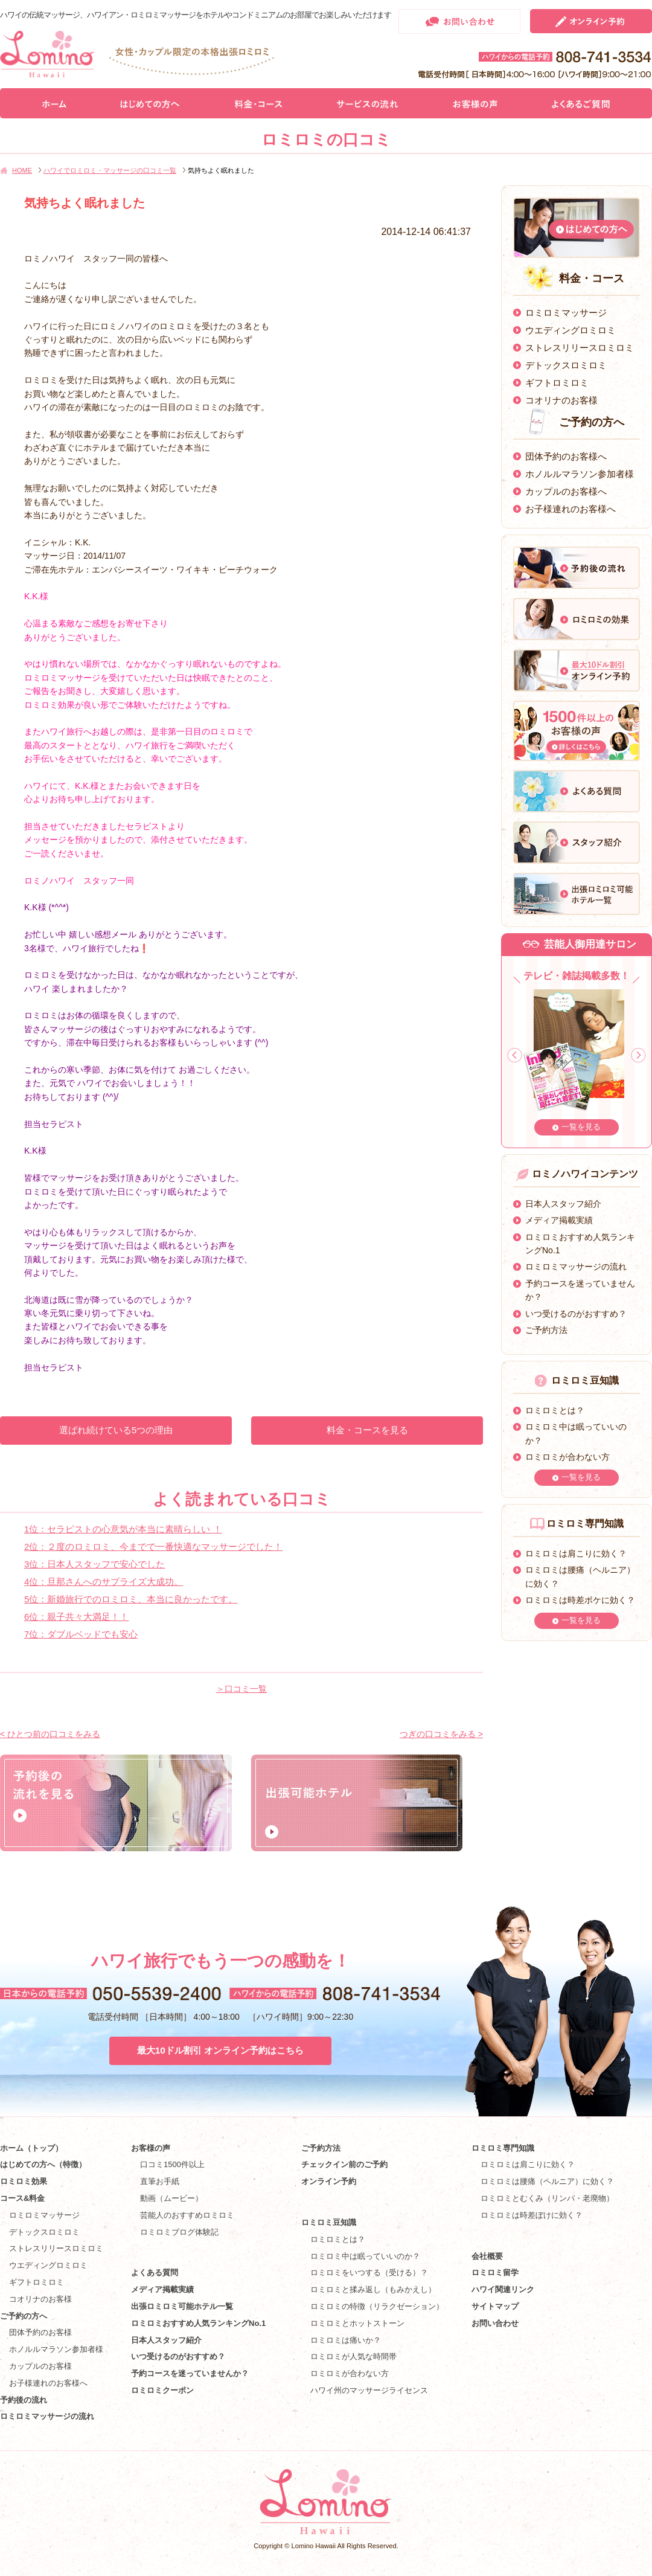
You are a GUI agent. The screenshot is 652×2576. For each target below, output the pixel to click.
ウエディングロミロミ (570, 330)
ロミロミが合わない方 (567, 1457)
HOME (22, 170)
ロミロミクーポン (162, 2390)
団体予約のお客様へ (566, 456)
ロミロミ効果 (23, 2181)
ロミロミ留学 (495, 2272)
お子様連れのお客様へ (570, 509)
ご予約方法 (546, 1330)
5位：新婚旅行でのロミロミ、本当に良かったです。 (130, 1599)
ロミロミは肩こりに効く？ (576, 1553)
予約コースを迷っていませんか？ (190, 2373)
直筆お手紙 (159, 2181)
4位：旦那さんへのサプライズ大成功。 (103, 1581)
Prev (514, 1055)
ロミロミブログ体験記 (179, 2232)
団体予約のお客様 (40, 2332)
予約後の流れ (23, 2399)
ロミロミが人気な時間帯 (353, 2356)
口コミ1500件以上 (172, 2164)
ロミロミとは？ (554, 1410)
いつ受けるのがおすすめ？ (576, 1314)
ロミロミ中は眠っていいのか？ (365, 2256)
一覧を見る (581, 1126)
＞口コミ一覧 (241, 1689)
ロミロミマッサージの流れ (576, 1266)
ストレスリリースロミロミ (579, 347)
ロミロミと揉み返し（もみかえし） (373, 2289)
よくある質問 (154, 2272)
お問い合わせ (495, 2323)
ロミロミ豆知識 (328, 2222)
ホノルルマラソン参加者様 (579, 474)
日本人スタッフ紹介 (563, 1204)
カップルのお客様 (40, 2366)
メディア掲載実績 (559, 1220)
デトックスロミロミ (566, 365)
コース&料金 (22, 2198)
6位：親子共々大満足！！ (76, 1616)
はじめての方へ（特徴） (43, 2164)
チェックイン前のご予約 (344, 2164)
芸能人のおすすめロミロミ (187, 2215)
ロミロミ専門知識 (502, 2148)
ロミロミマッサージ (566, 312)
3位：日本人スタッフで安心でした (94, 1564)
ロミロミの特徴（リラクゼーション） (377, 2306)
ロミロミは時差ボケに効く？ (580, 1600)
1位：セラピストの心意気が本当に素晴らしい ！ (123, 1529)
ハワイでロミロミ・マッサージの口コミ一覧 (109, 170)
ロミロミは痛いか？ (345, 2340)
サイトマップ (495, 2306)
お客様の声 (150, 2148)
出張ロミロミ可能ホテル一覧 (182, 2306)
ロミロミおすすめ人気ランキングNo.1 (202, 2323)
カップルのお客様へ (566, 491)
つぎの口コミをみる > (441, 1734)
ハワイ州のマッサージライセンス (369, 2390)
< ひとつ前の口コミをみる (50, 1734)
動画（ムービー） (171, 2198)
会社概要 (487, 2256)
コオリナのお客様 (561, 400)
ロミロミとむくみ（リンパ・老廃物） (547, 2198)
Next (638, 1055)
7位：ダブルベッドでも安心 (81, 1634)
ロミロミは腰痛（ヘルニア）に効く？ (547, 2181)
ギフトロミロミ (557, 382)
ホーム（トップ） (31, 2148)
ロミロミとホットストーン (357, 2323)
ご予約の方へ (23, 2316)
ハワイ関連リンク (502, 2289)
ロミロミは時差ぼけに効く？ (532, 2215)
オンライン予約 (328, 2181)
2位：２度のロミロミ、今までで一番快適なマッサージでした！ (153, 1546)
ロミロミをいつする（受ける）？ (369, 2272)
